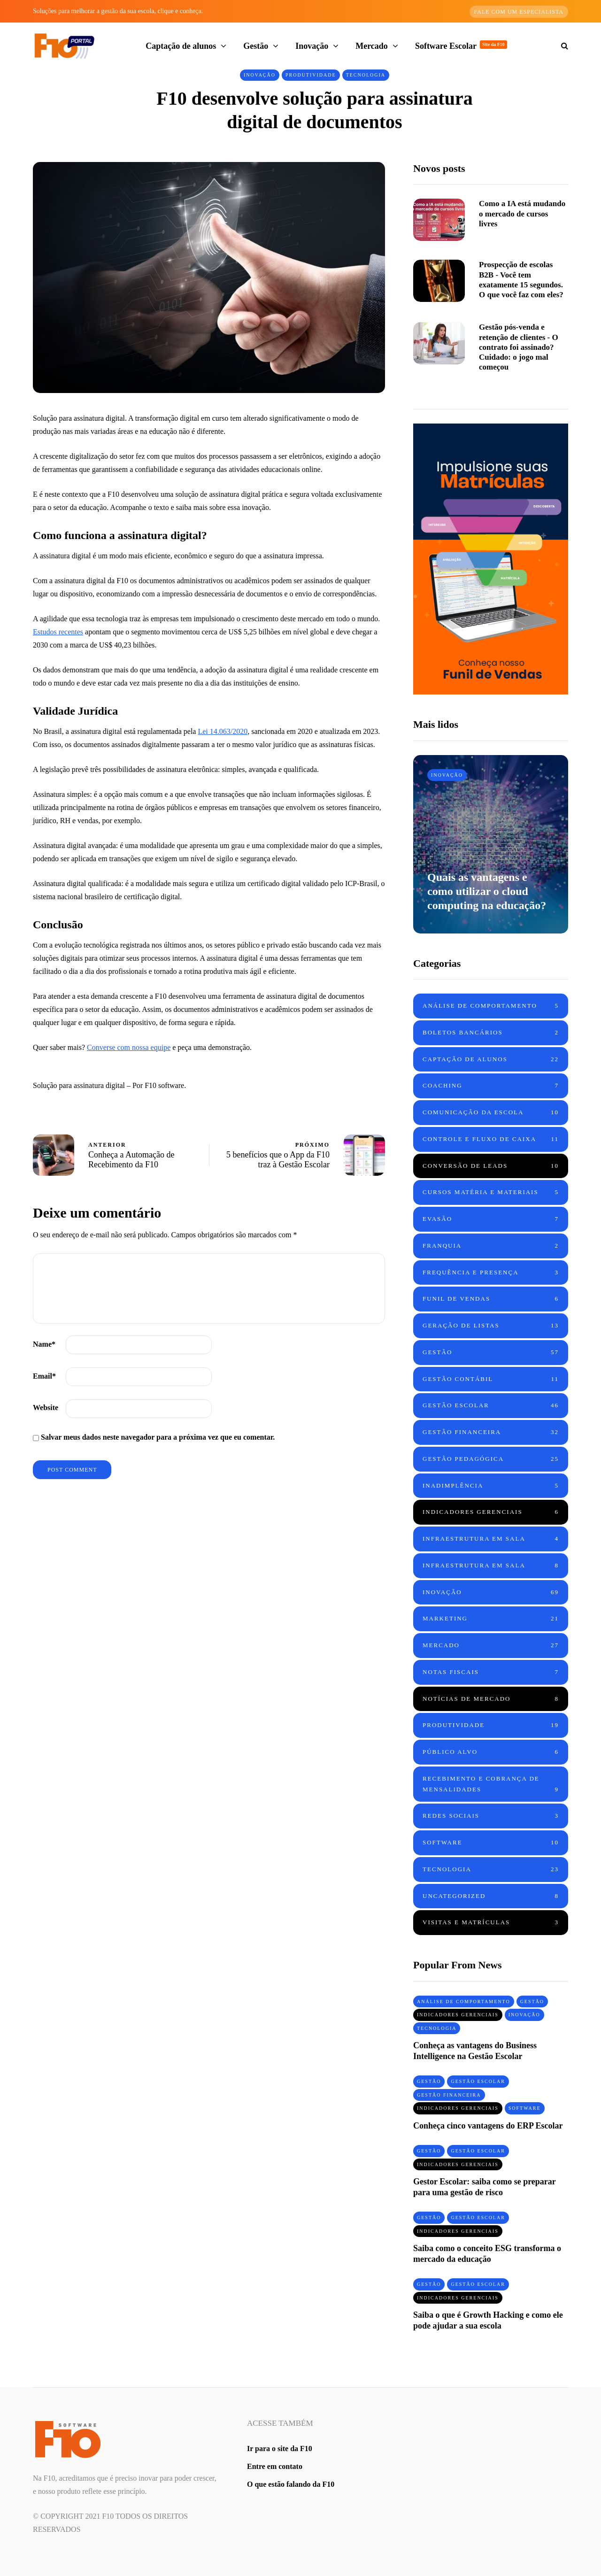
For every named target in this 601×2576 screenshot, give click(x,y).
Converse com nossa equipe (128, 1047)
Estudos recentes (58, 632)
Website (45, 1407)
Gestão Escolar (491, 1405)
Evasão (491, 1219)
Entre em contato (274, 2466)
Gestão (255, 46)
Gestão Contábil (491, 1379)
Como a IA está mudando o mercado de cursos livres (522, 213)
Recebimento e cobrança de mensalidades (491, 1785)
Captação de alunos (181, 46)
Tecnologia (365, 74)
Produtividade (310, 74)
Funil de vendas (491, 1299)
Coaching (491, 1085)
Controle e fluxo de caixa (491, 1139)
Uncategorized (491, 1896)
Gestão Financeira (491, 1432)
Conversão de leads (491, 1166)
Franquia (491, 1246)
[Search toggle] (561, 46)
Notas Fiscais (491, 1672)
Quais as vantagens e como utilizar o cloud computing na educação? (486, 891)
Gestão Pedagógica (491, 1459)
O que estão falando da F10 (290, 2484)
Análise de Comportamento (491, 1006)
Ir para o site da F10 (279, 2449)
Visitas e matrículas (491, 1922)
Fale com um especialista (519, 11)
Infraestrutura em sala (491, 1539)
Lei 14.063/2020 (222, 731)
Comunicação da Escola (491, 1112)
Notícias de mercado (491, 1699)
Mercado (371, 46)
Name (44, 1344)
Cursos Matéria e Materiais (491, 1192)
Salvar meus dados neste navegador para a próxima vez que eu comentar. (158, 1437)
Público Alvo (491, 1752)
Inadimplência (491, 1486)
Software (491, 1842)
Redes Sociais (491, 1816)
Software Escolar (461, 45)
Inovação (311, 46)
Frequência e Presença (491, 1272)
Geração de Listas (491, 1325)
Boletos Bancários (491, 1032)
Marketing (491, 1618)
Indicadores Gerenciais (491, 1512)
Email (44, 1376)
